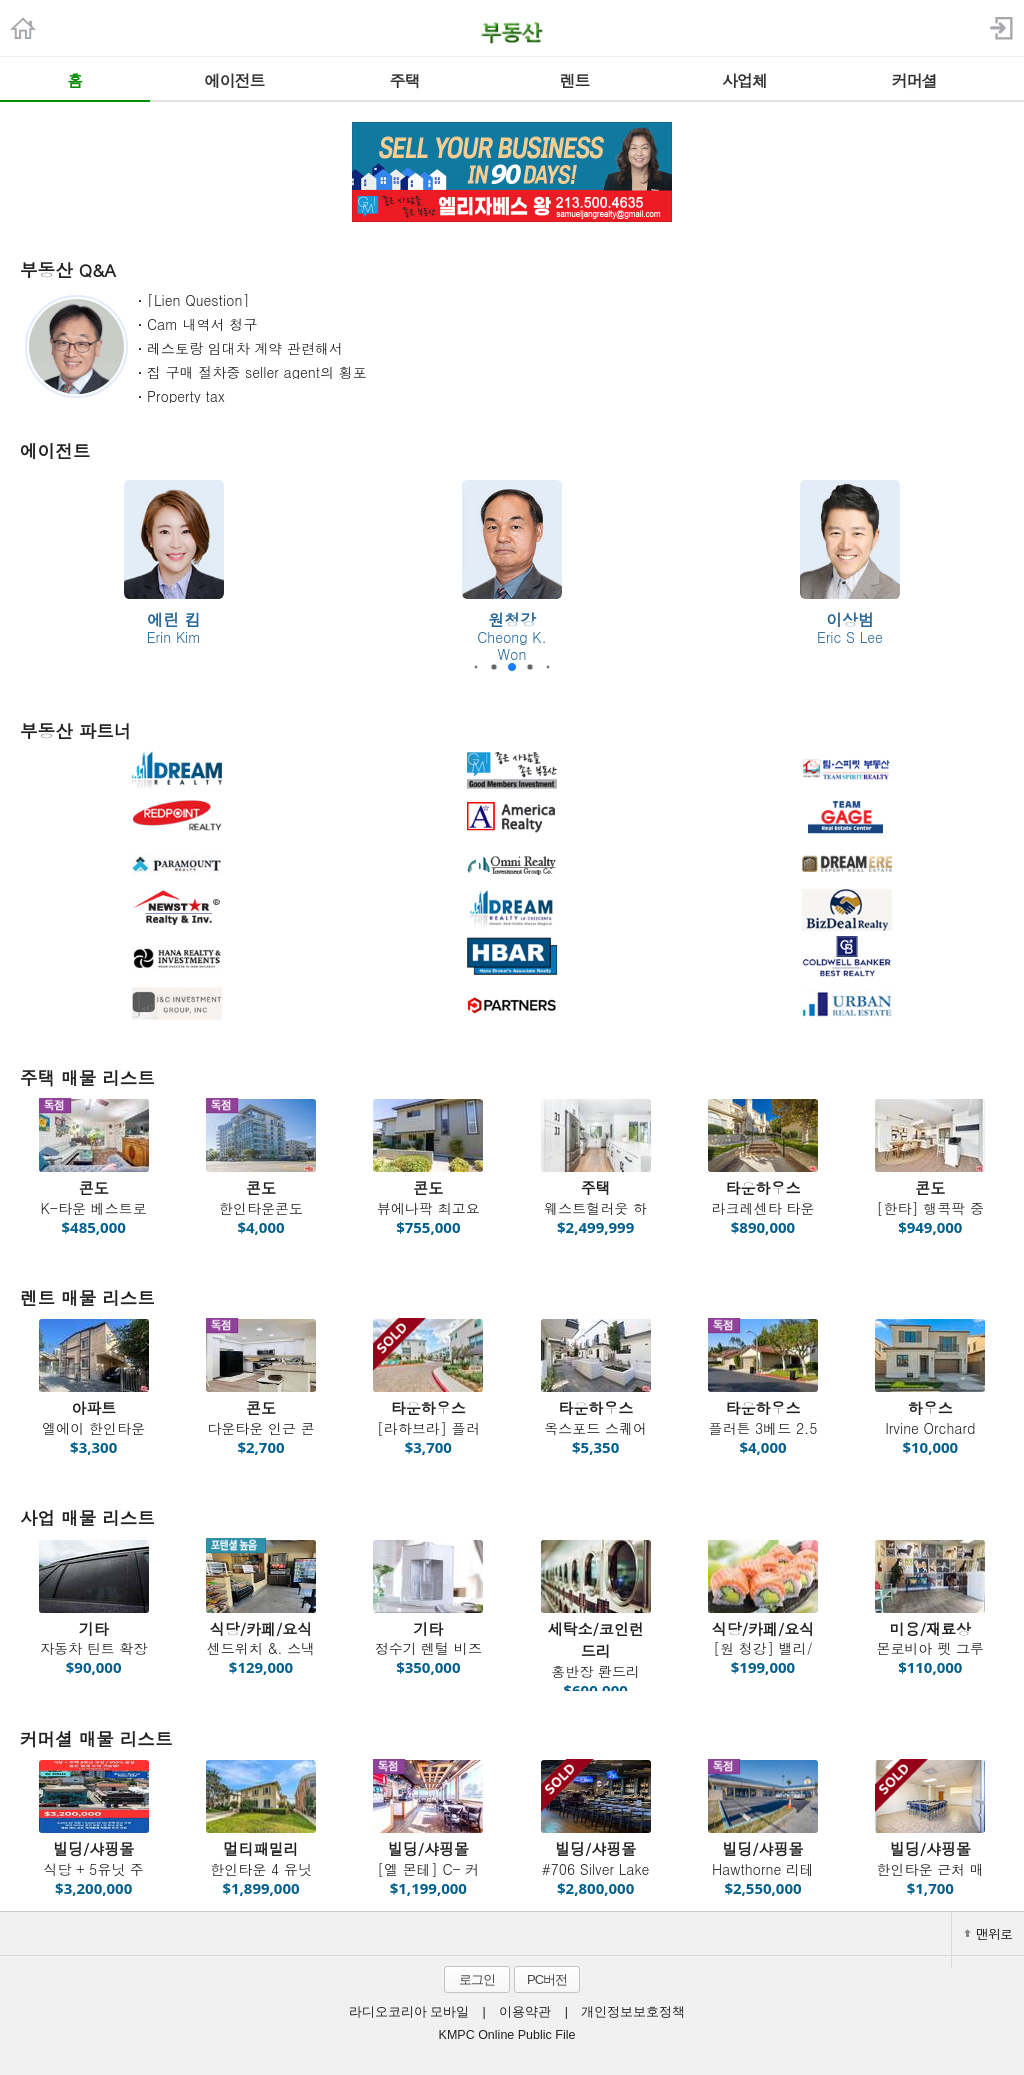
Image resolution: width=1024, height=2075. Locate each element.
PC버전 (547, 1979)
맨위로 (988, 1933)
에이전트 (55, 450)
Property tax (186, 396)
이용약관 (525, 2012)
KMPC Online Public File (507, 2035)
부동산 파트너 (75, 730)
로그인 (477, 1979)
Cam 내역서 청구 (202, 324)
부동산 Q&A (68, 269)
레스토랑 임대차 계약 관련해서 (245, 348)
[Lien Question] (198, 300)
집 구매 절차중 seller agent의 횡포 (257, 372)
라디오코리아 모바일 (409, 2012)
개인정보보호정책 (633, 2012)
